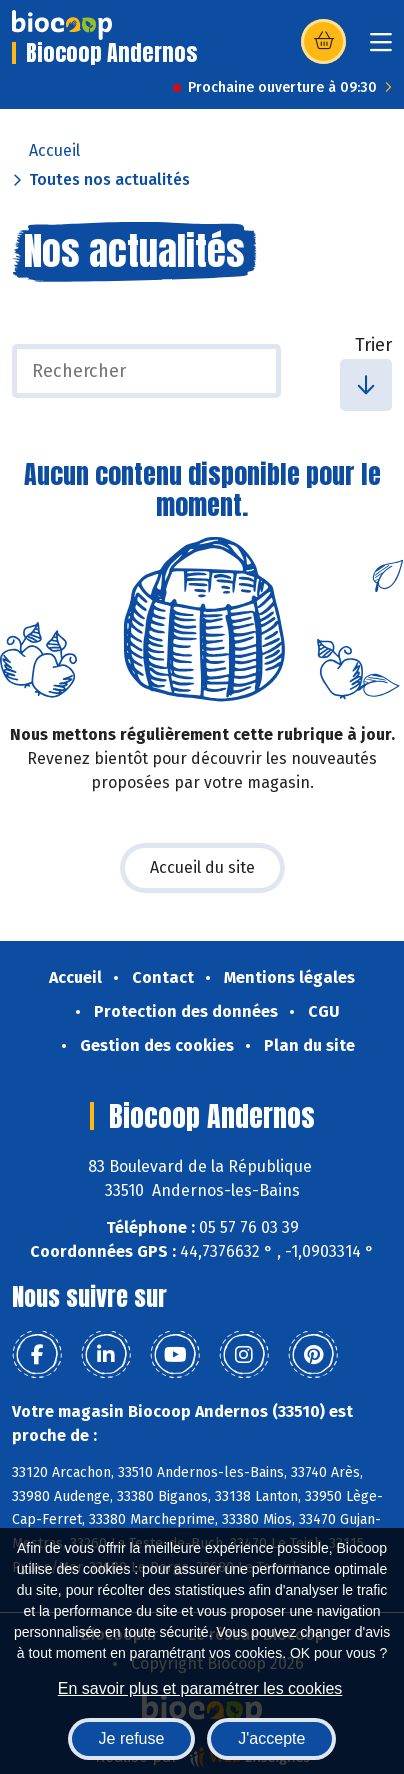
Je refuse (132, 1738)
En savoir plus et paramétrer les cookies (200, 1688)
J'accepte (271, 1738)
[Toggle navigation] (381, 48)
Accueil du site (202, 867)
